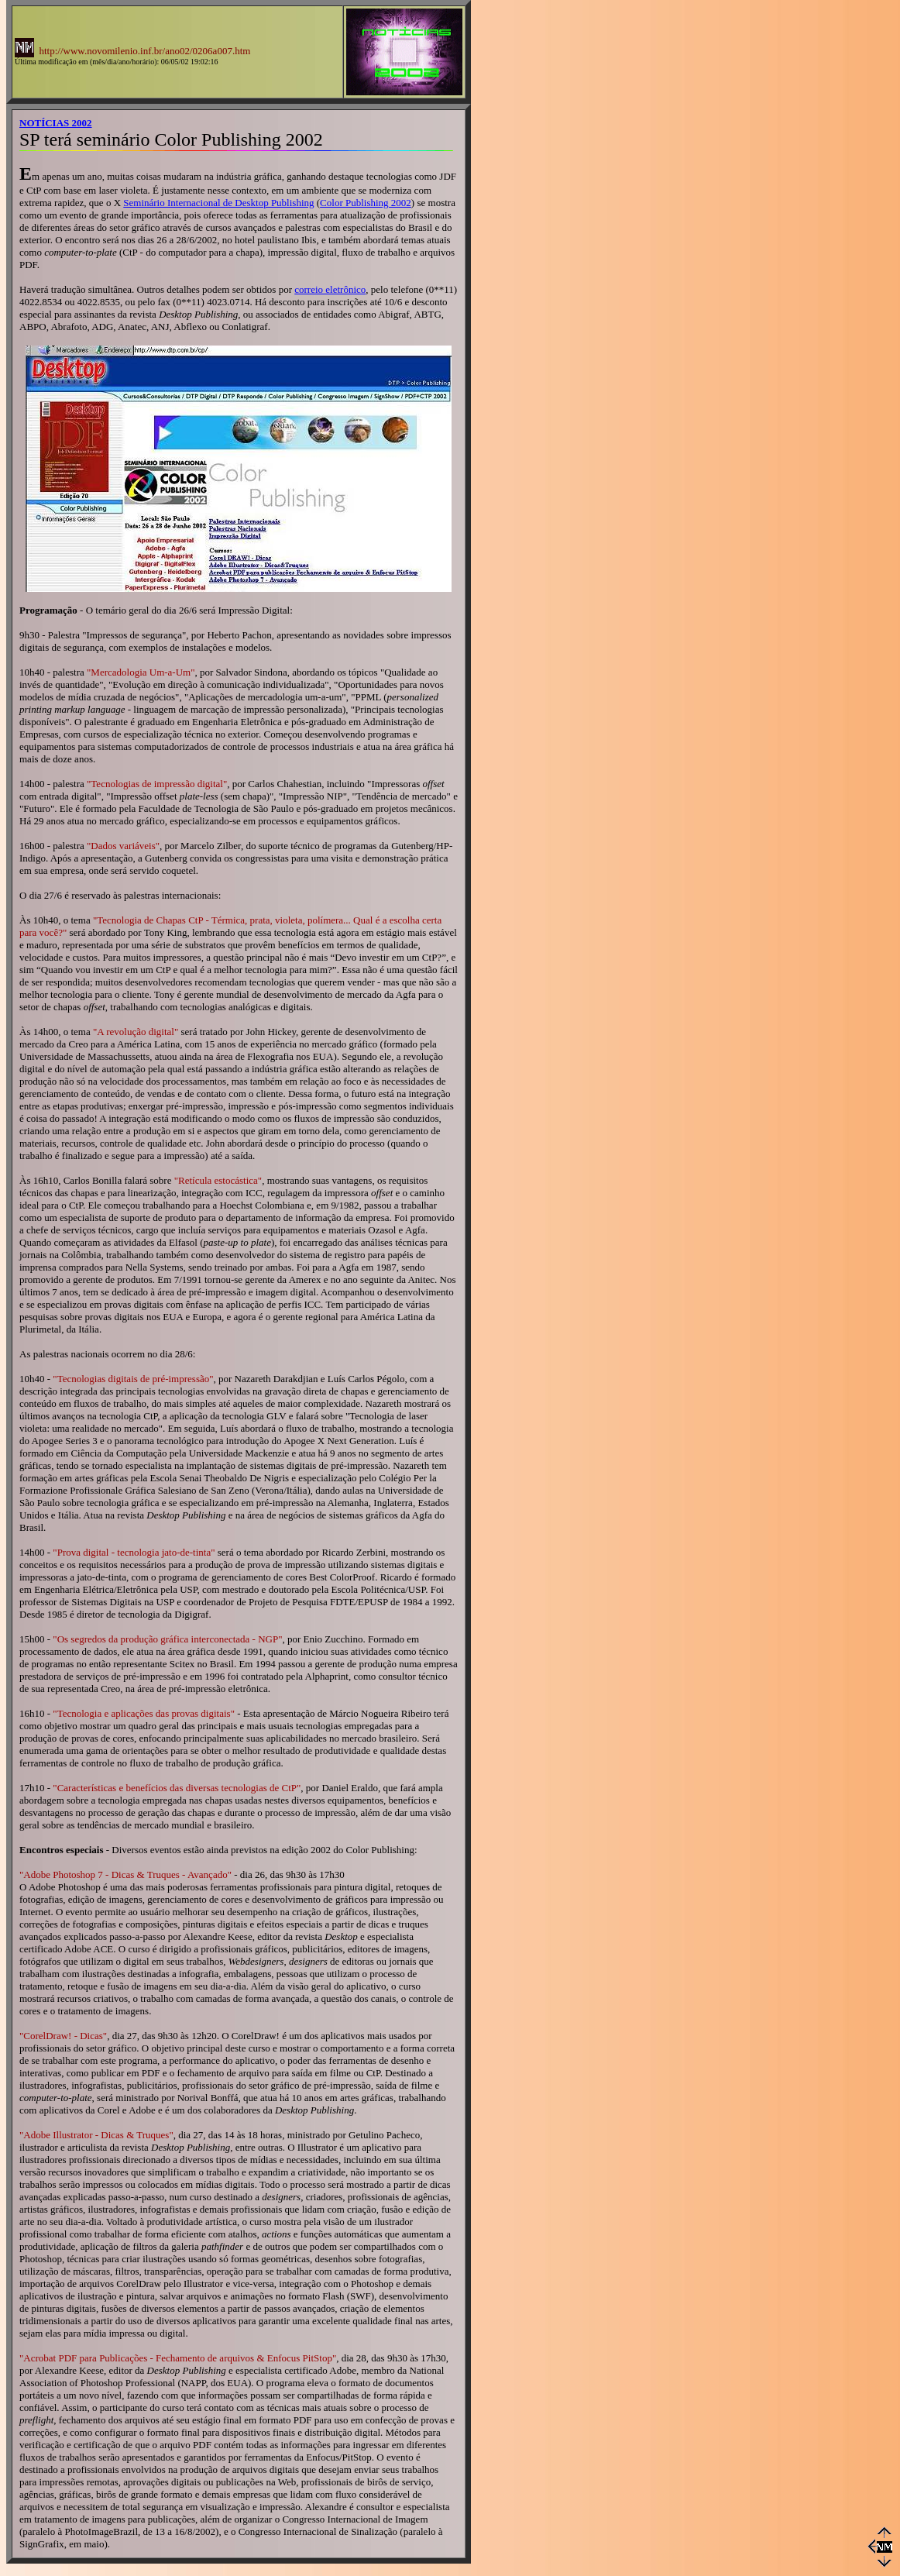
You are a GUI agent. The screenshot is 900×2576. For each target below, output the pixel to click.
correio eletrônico (330, 289)
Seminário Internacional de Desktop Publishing (218, 202)
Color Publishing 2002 (365, 202)
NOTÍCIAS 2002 (55, 123)
